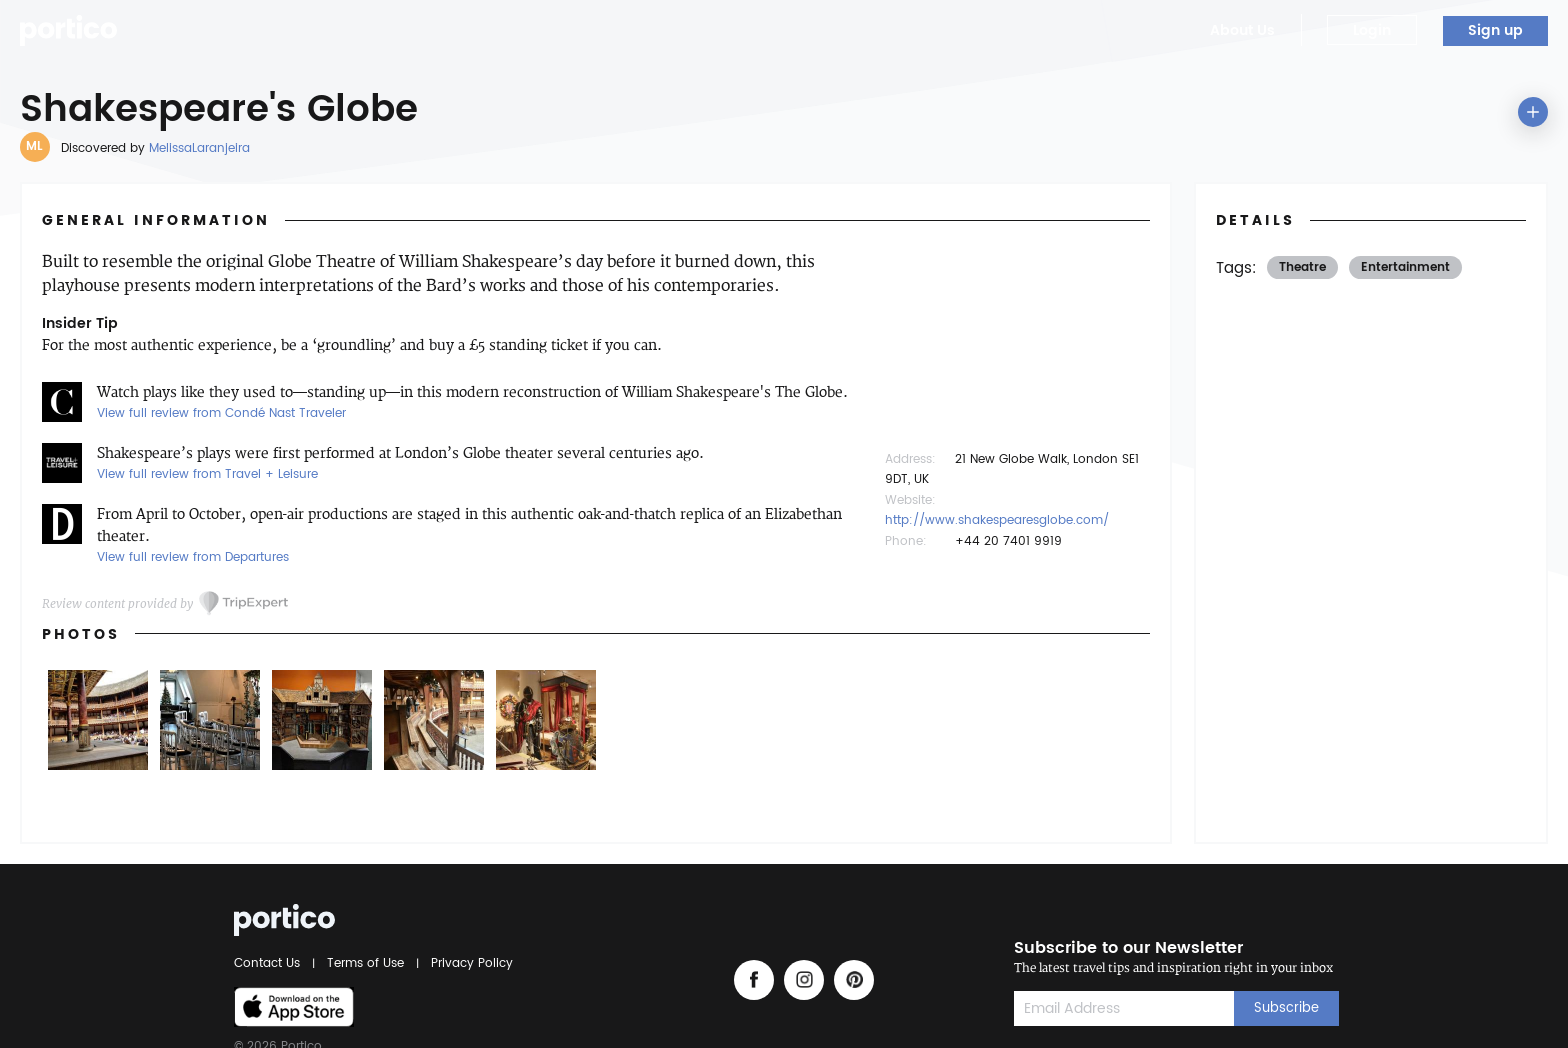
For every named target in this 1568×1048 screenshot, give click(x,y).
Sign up (1495, 30)
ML (35, 146)
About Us (1242, 30)
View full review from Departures (193, 557)
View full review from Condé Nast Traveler (221, 413)
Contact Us (270, 963)
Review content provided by (117, 603)
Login (1372, 30)
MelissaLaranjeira (199, 148)
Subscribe (1286, 1008)
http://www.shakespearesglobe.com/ (997, 520)
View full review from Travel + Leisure (207, 474)
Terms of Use (365, 963)
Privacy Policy (469, 963)
